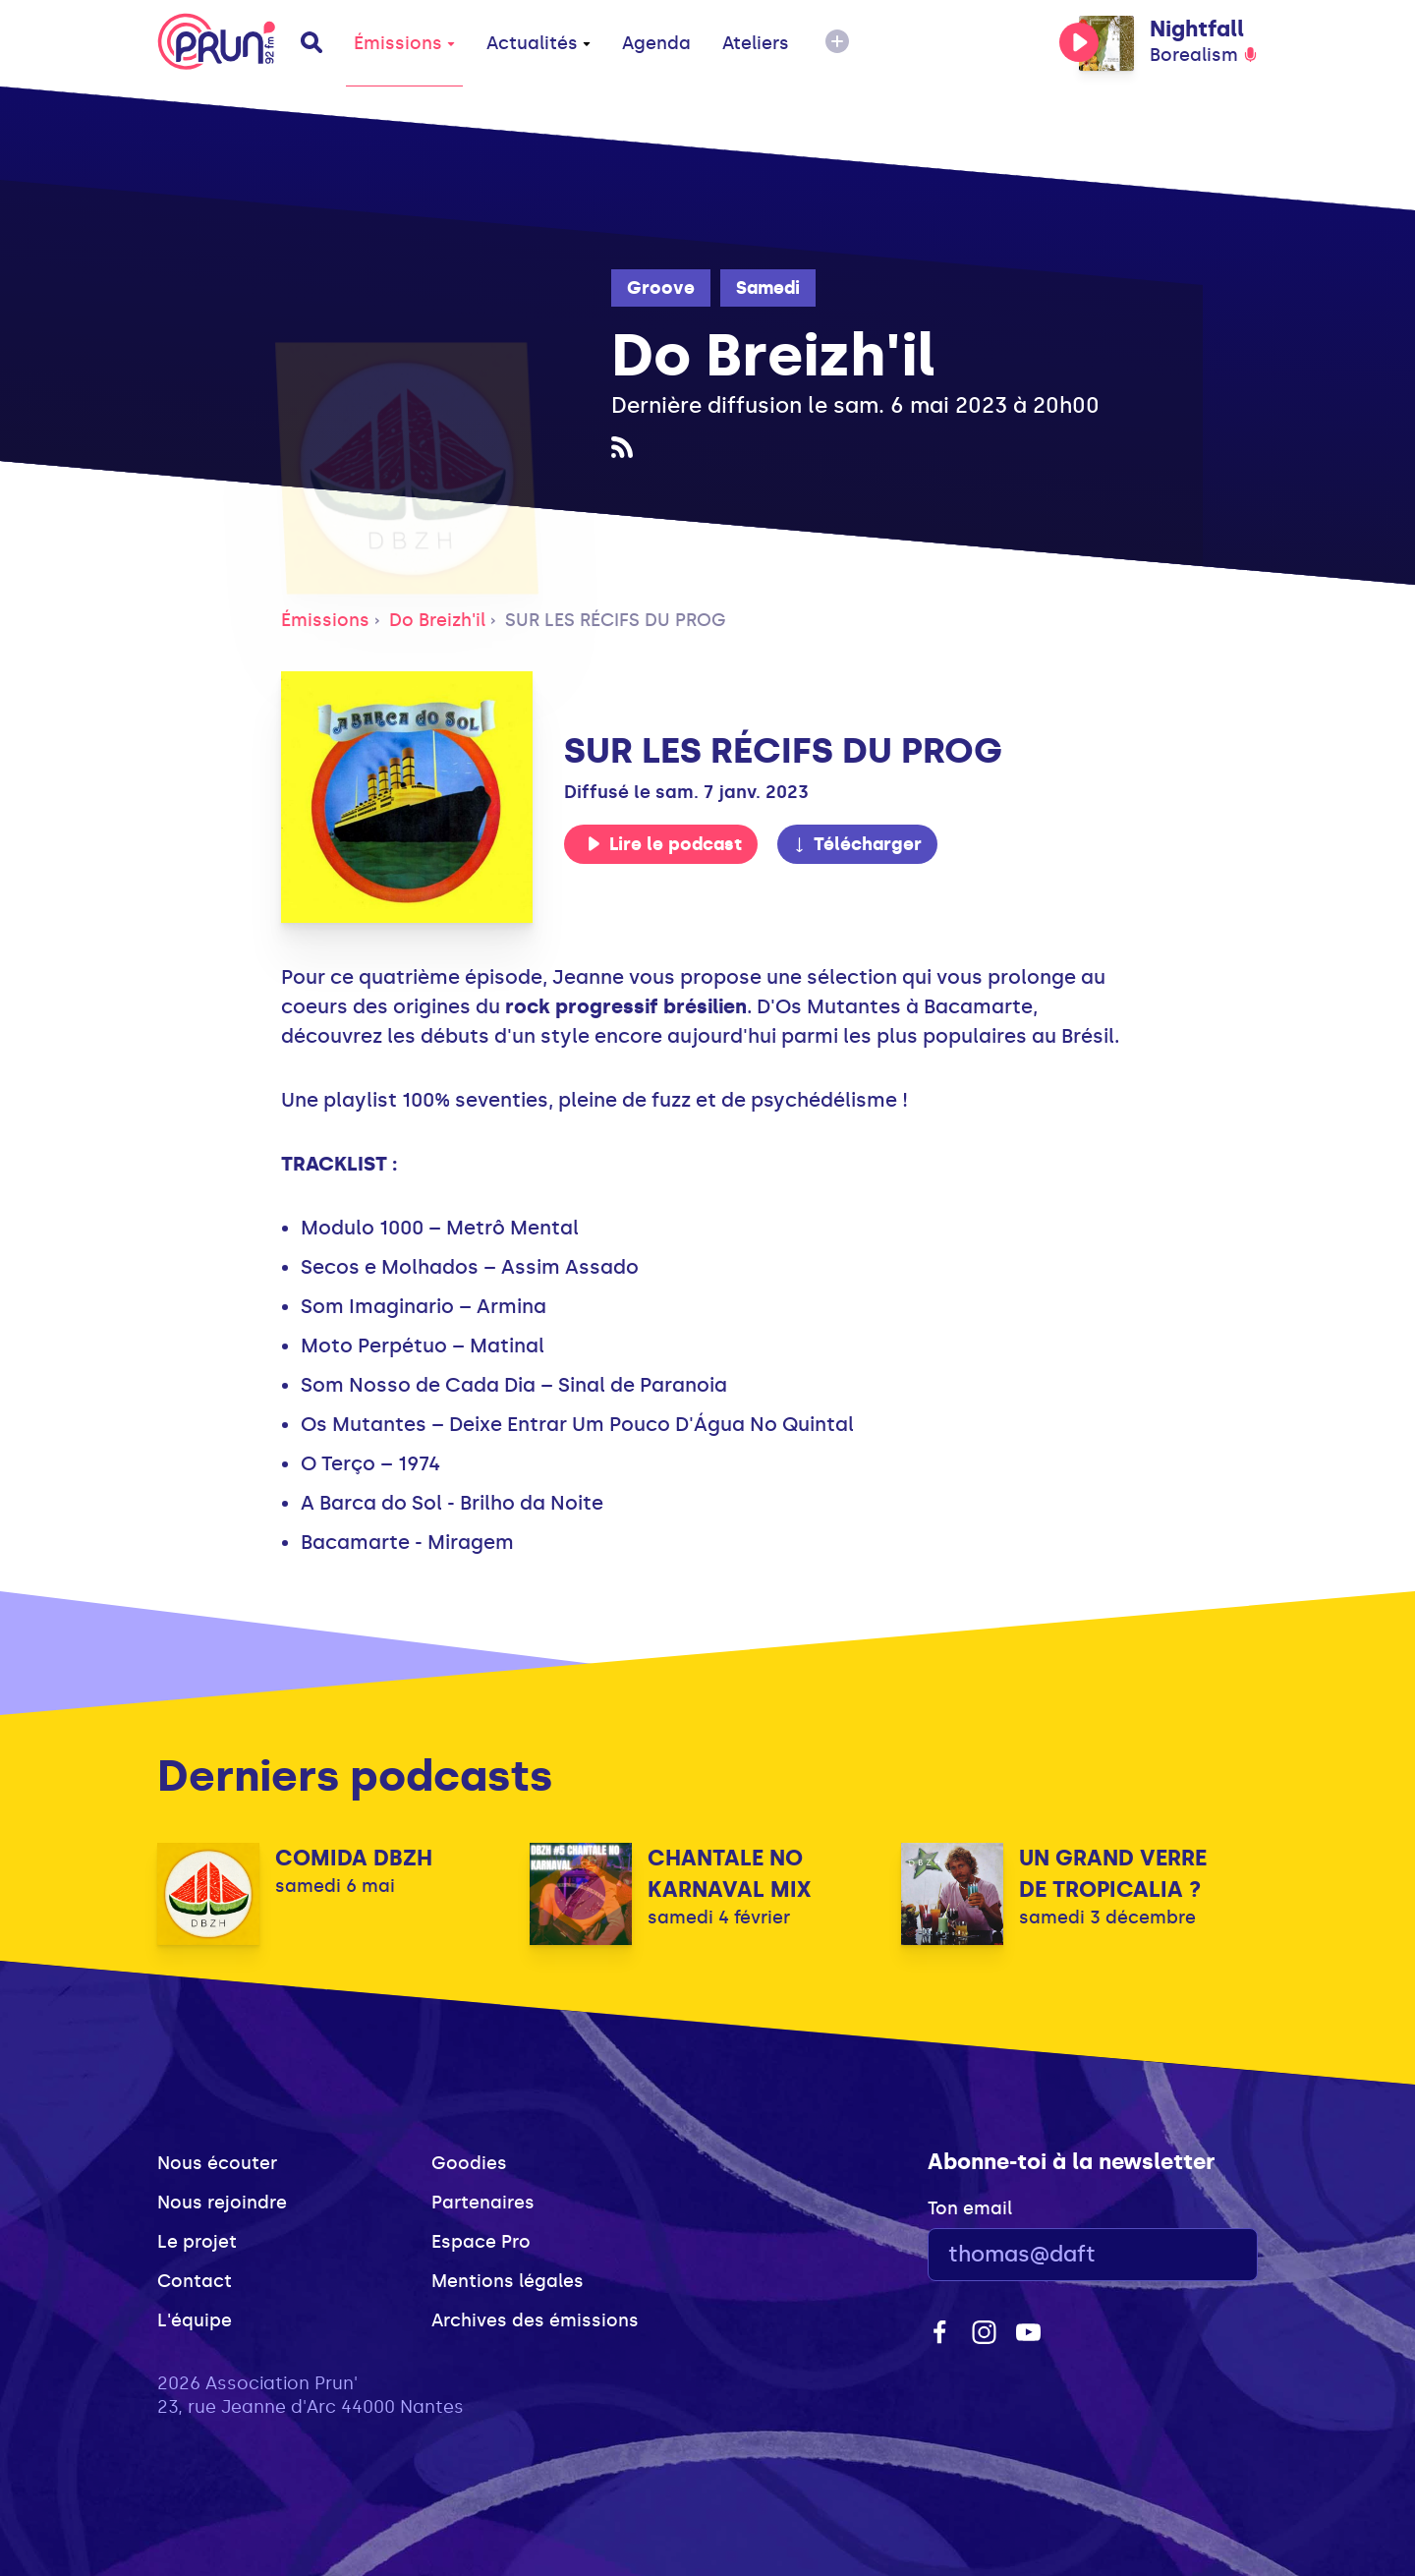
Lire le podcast (664, 844)
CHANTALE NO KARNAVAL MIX (730, 1874)
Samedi (768, 288)
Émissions (404, 43)
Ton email (970, 2208)
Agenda (656, 43)
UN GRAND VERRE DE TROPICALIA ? (1113, 1874)
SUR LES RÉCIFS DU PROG (615, 620)
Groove (661, 288)
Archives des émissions (535, 2320)
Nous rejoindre (222, 2202)
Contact (194, 2281)
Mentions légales (507, 2281)
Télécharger (857, 844)
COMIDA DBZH (353, 1858)
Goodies (469, 2163)
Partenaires (483, 2202)
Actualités (538, 43)
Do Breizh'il (437, 620)
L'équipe (194, 2320)
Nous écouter (217, 2163)
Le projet (197, 2242)
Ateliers (755, 43)
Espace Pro (481, 2242)
